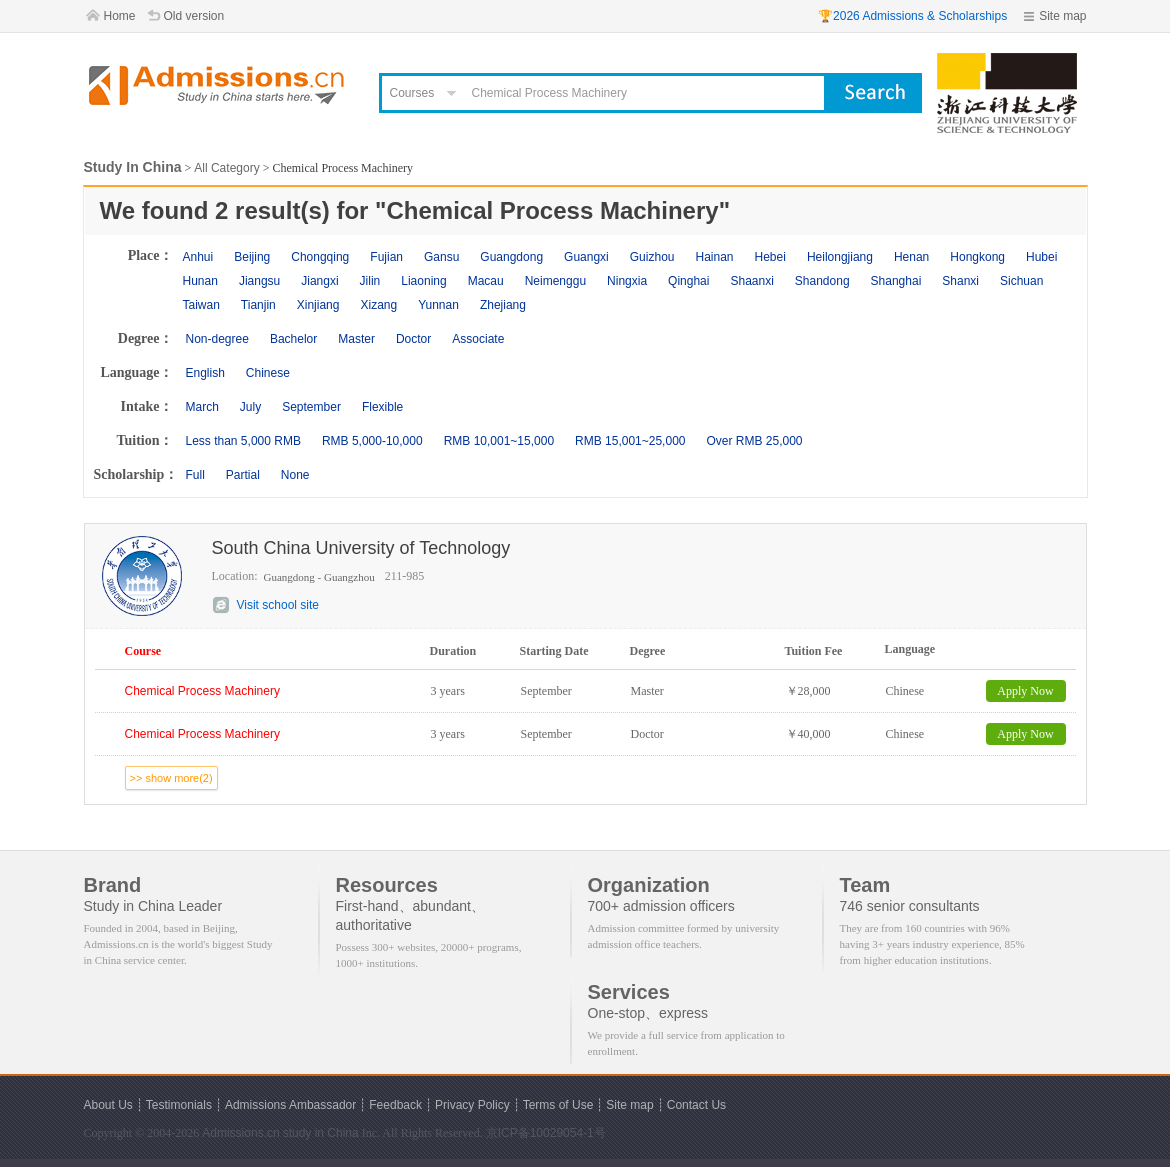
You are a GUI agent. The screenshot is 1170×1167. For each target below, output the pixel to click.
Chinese (268, 373)
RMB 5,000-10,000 (372, 441)
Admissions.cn (240, 1133)
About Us (108, 1105)
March (202, 407)
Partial (243, 475)
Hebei (770, 257)
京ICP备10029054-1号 (546, 1133)
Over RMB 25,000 (754, 441)
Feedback (395, 1105)
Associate (478, 339)
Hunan (200, 281)
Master (356, 339)
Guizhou (652, 257)
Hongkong (977, 257)
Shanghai (896, 281)
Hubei (1041, 257)
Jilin (370, 281)
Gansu (441, 257)
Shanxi (960, 281)
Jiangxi (319, 281)
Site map (1062, 16)
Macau (486, 281)
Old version (194, 16)
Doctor (413, 339)
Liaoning (423, 281)
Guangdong (511, 257)
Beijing (252, 257)
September (311, 407)
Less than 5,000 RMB (243, 441)
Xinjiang (318, 305)
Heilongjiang (840, 257)
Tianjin (258, 305)
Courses (412, 93)
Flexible (382, 407)
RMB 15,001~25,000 (630, 441)
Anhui (198, 257)
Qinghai (688, 281)
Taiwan (201, 305)
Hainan (714, 257)
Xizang (378, 305)
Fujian (386, 257)
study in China (321, 1133)
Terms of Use (558, 1105)
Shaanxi (751, 281)
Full (195, 475)
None (295, 475)
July (250, 407)
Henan (911, 257)
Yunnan (438, 305)
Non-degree (217, 339)
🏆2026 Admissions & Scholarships (912, 16)
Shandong (822, 281)
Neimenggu (555, 281)
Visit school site (278, 605)
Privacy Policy (472, 1105)
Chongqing (320, 257)
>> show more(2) (171, 778)
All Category (226, 168)
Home (120, 16)
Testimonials (179, 1105)
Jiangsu (259, 281)
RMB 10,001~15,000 (499, 441)
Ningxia (627, 281)
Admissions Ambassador (290, 1105)
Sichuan (1021, 281)
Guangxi (586, 257)
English (205, 373)
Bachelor (293, 339)
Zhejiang (503, 305)
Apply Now (1025, 691)
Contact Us (696, 1105)
